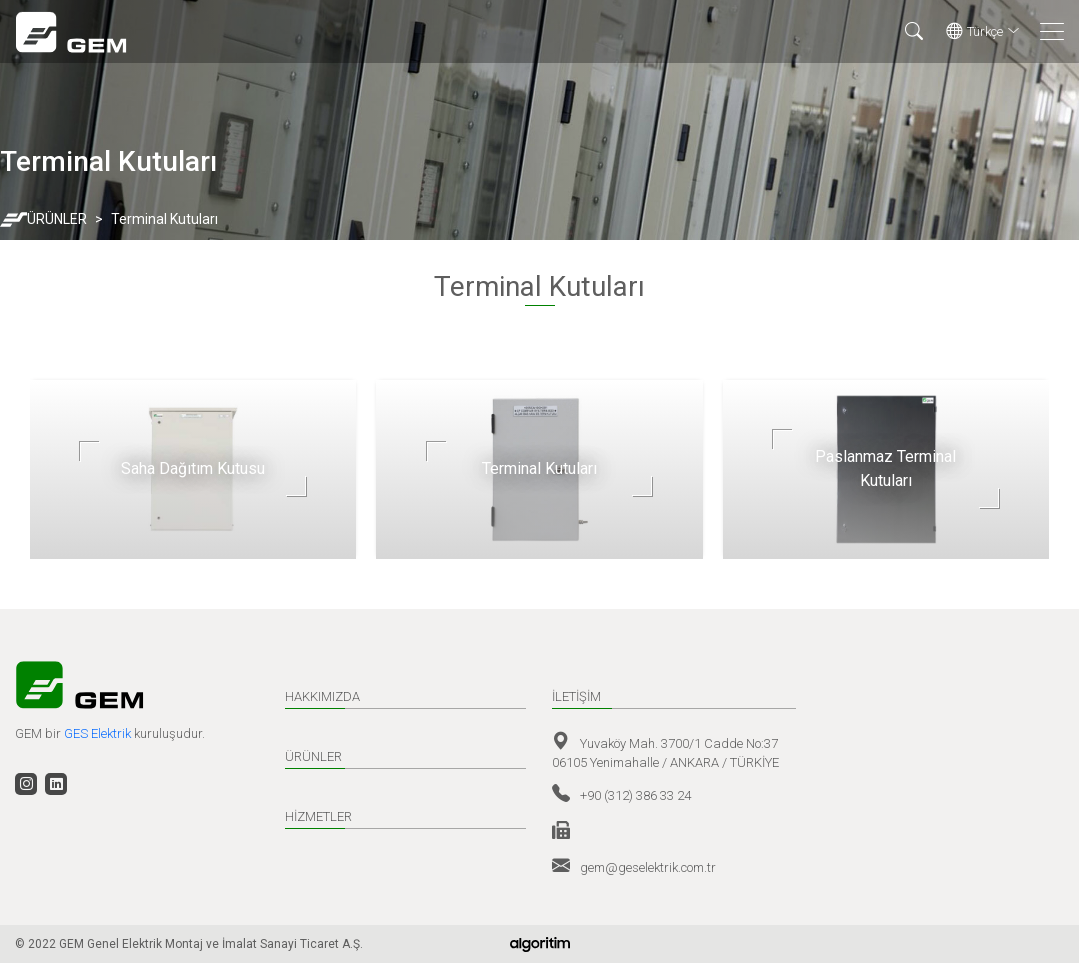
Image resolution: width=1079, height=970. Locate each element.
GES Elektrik (99, 733)
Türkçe (983, 32)
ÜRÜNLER (57, 219)
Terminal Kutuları (164, 219)
